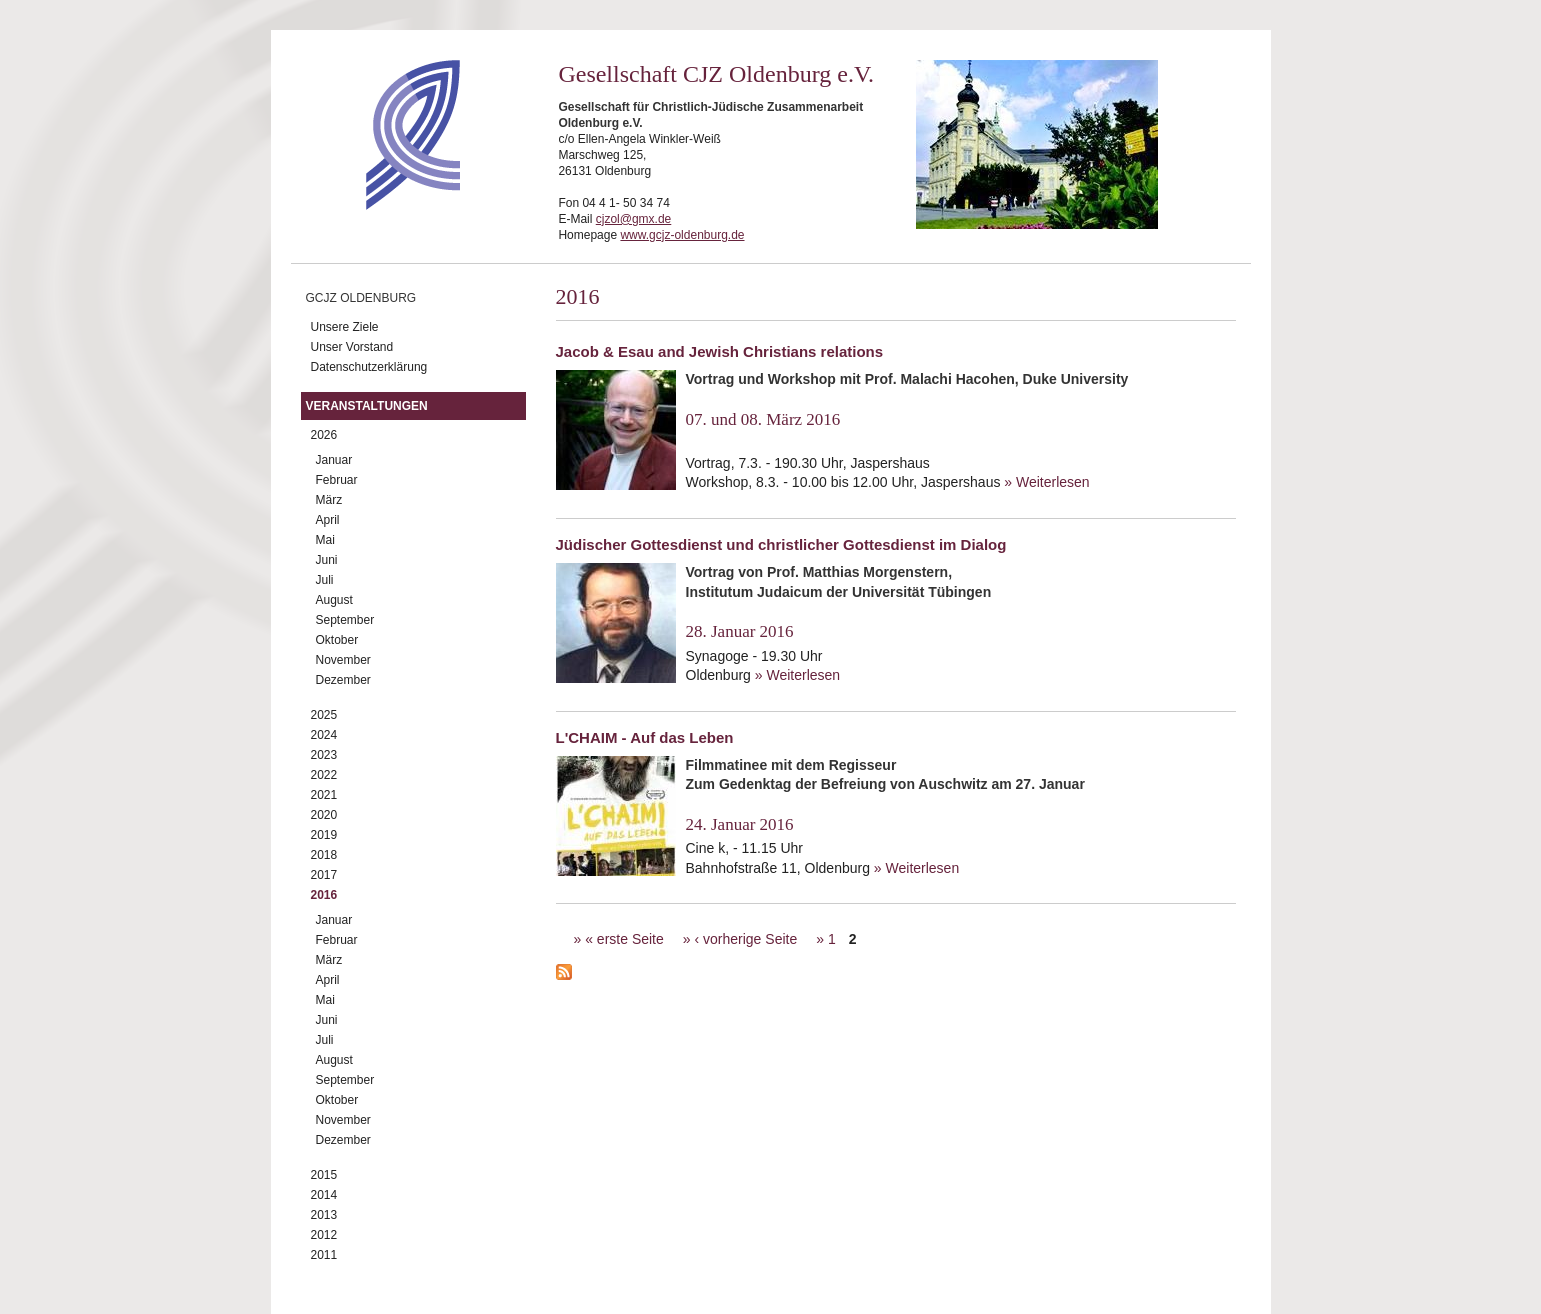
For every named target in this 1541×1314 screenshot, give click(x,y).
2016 (324, 895)
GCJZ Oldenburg (361, 298)
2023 (324, 755)
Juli (325, 580)
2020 (324, 815)
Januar (334, 460)
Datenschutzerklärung (369, 367)
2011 (324, 1255)
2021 (324, 795)
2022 (324, 775)
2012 (324, 1235)
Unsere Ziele (345, 327)
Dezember (343, 680)
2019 (324, 835)
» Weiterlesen (1046, 482)
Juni (327, 560)
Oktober (337, 640)
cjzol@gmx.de (634, 219)
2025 (324, 715)
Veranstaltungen (367, 406)
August (334, 600)
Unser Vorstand (352, 347)
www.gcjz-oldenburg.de (682, 235)
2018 (324, 855)
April (328, 520)
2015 (324, 1175)
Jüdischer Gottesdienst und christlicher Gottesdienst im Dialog (781, 544)
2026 (324, 435)
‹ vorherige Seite (745, 939)
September (345, 620)
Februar (337, 480)
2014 (324, 1195)
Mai (325, 540)
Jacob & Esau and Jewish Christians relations (720, 351)
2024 (324, 735)
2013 (324, 1215)
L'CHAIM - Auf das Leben (645, 737)
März (329, 500)
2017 (324, 875)
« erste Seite (624, 939)
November (343, 660)
